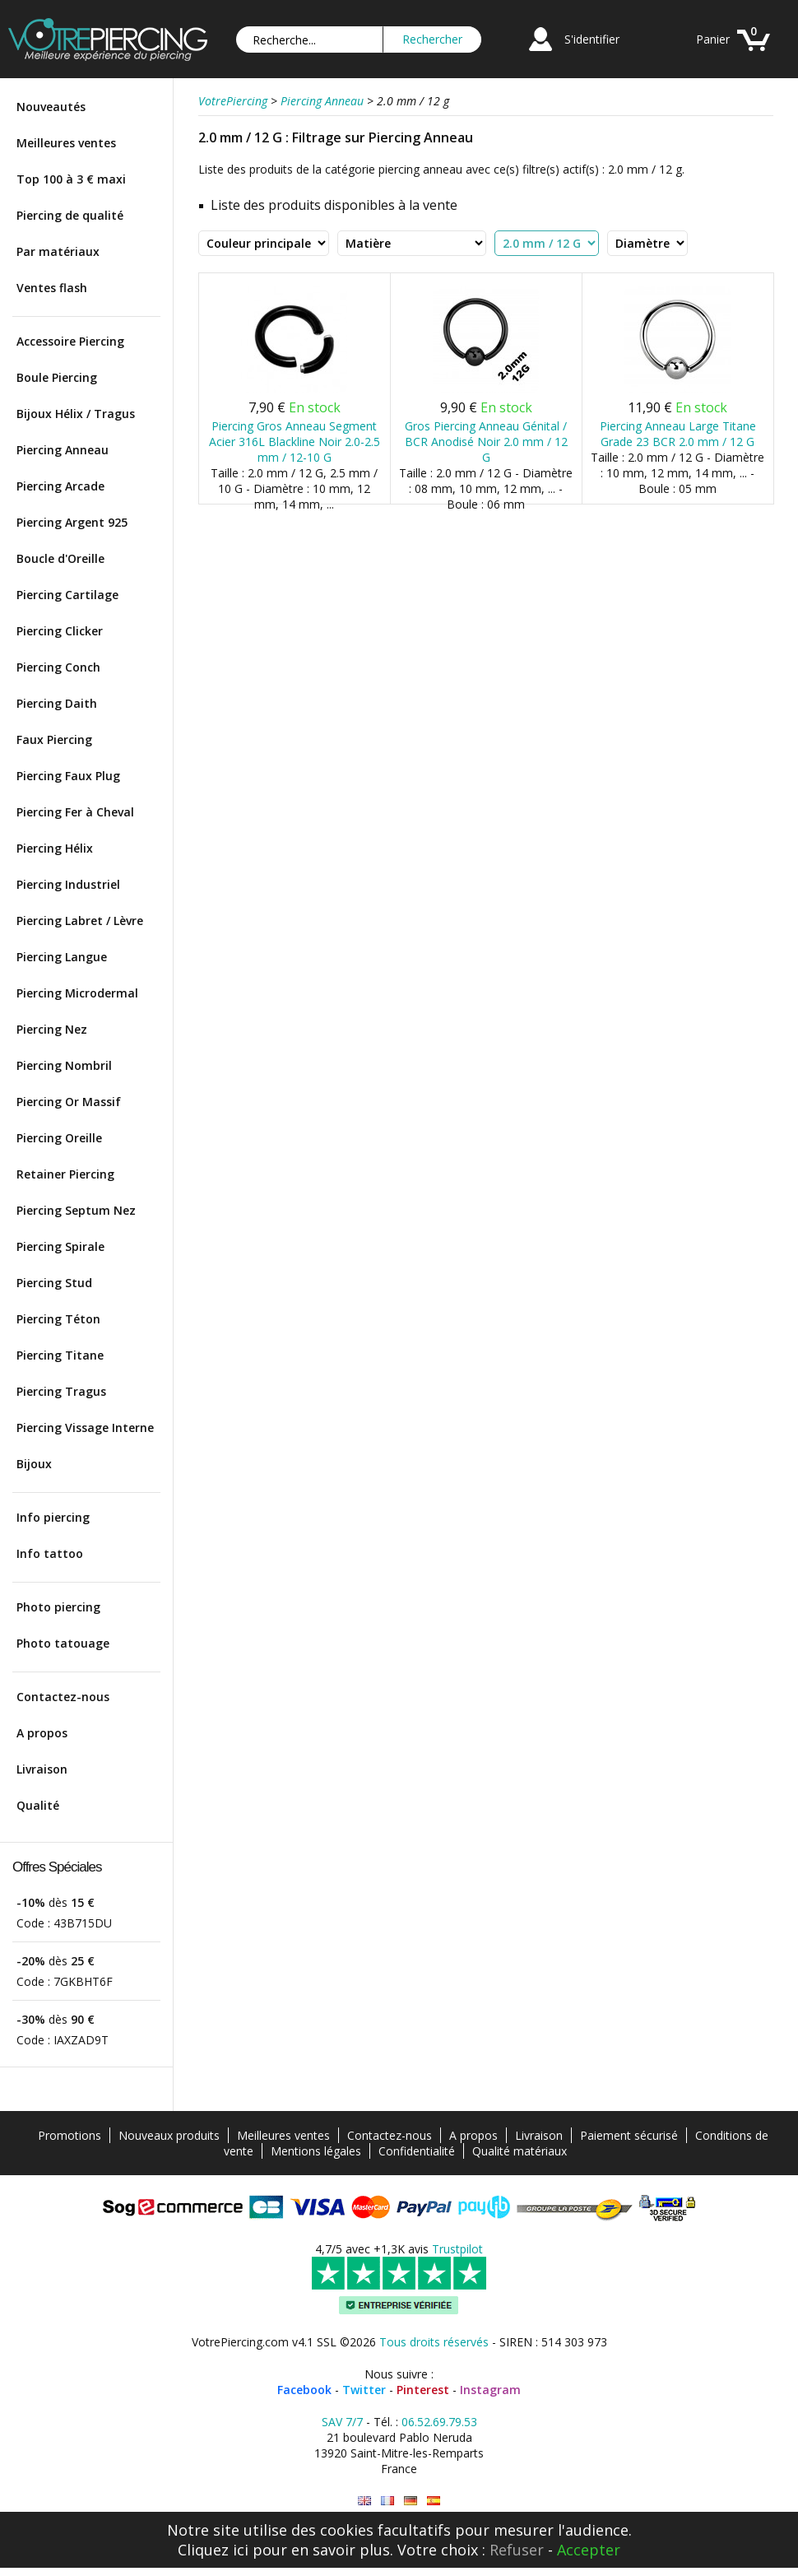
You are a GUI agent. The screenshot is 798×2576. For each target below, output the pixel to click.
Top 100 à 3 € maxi (71, 179)
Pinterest (423, 2389)
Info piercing (53, 1517)
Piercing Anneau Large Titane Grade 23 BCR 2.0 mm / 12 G (678, 433)
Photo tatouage (62, 1643)
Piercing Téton (58, 1319)
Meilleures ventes (66, 143)
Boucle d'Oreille (60, 558)
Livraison (41, 1769)
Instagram (490, 2389)
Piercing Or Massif (68, 1101)
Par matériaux (58, 251)
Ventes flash (51, 287)
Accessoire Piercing (70, 341)
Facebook (304, 2389)
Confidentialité (416, 2151)
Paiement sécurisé (629, 2135)
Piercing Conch (58, 667)
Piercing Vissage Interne (85, 1427)
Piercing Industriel (68, 884)
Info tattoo (49, 1553)
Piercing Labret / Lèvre (79, 920)
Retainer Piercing (65, 1174)
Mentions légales (316, 2151)
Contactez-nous (62, 1696)
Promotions (69, 2135)
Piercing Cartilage (67, 594)
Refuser (516, 2550)
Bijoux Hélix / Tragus (75, 413)
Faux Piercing (54, 739)
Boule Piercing (56, 377)
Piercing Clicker (59, 631)
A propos (41, 1733)
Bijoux (34, 1464)
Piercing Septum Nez (76, 1210)
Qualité (37, 1805)
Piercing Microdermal (77, 993)
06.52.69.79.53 (439, 2422)
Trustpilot (457, 2249)
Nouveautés (51, 106)
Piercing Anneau (62, 450)
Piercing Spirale (60, 1246)
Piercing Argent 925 (72, 522)
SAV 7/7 (342, 2422)
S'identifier (591, 39)
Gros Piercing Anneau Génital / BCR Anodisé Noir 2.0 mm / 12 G (486, 441)
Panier (713, 39)
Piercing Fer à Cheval (75, 812)
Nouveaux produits (169, 2135)
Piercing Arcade (60, 486)
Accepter (588, 2550)
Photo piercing (58, 1607)
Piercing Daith (56, 703)
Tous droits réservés (434, 2342)
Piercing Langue (61, 957)
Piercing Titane (60, 1355)
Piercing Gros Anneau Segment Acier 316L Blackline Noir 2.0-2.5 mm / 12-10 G (294, 441)
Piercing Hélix (54, 848)
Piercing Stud (54, 1282)
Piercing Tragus (61, 1391)
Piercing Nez (51, 1029)
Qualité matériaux (519, 2151)
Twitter (364, 2389)
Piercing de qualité (69, 215)
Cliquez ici (213, 2550)
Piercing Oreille (59, 1138)
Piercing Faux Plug (68, 775)
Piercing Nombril (64, 1065)
